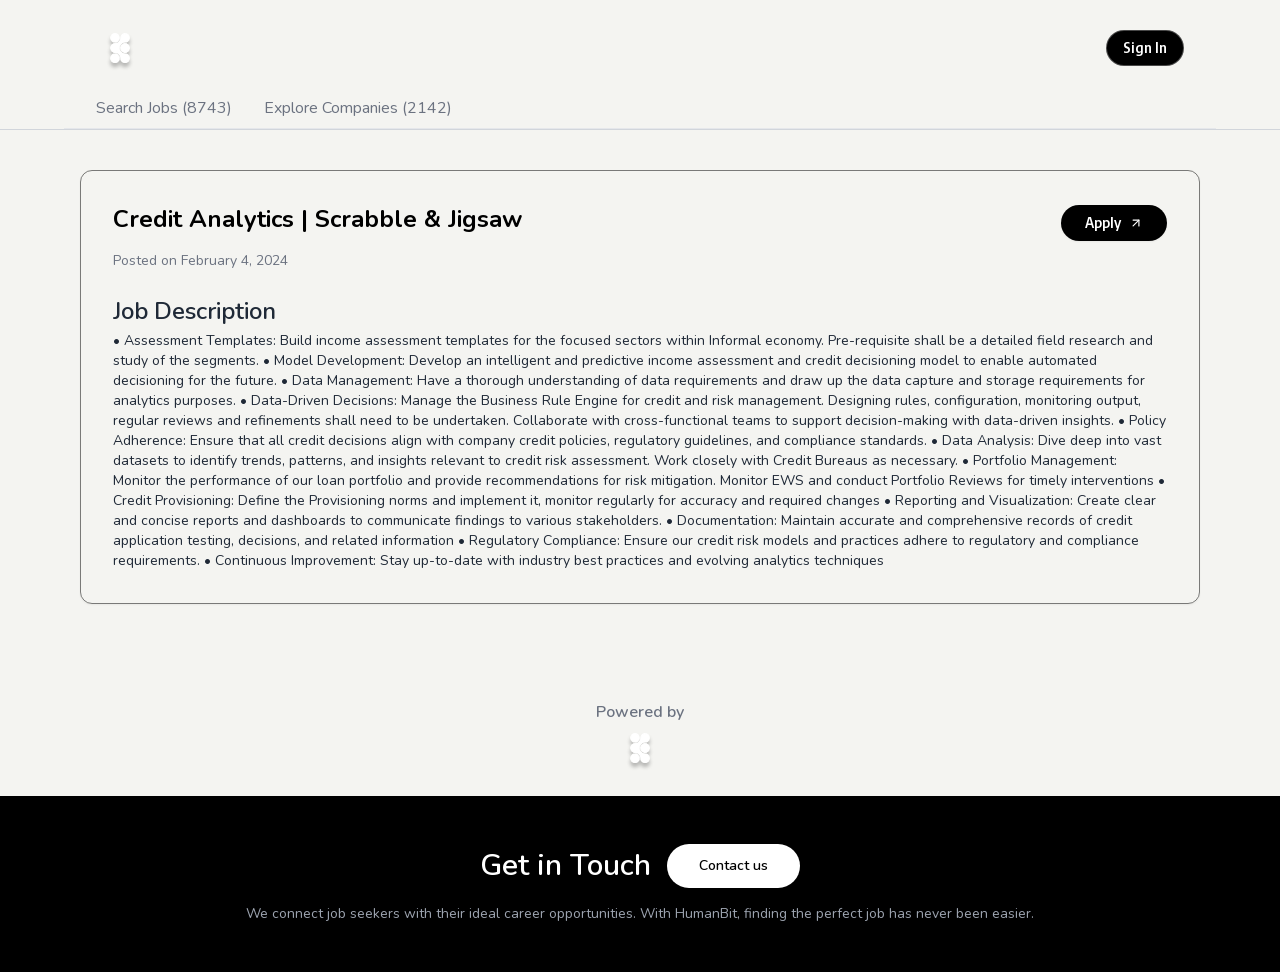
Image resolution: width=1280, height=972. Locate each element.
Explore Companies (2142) (358, 108)
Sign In (1145, 47)
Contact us (733, 865)
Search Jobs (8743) (164, 108)
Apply (1114, 222)
